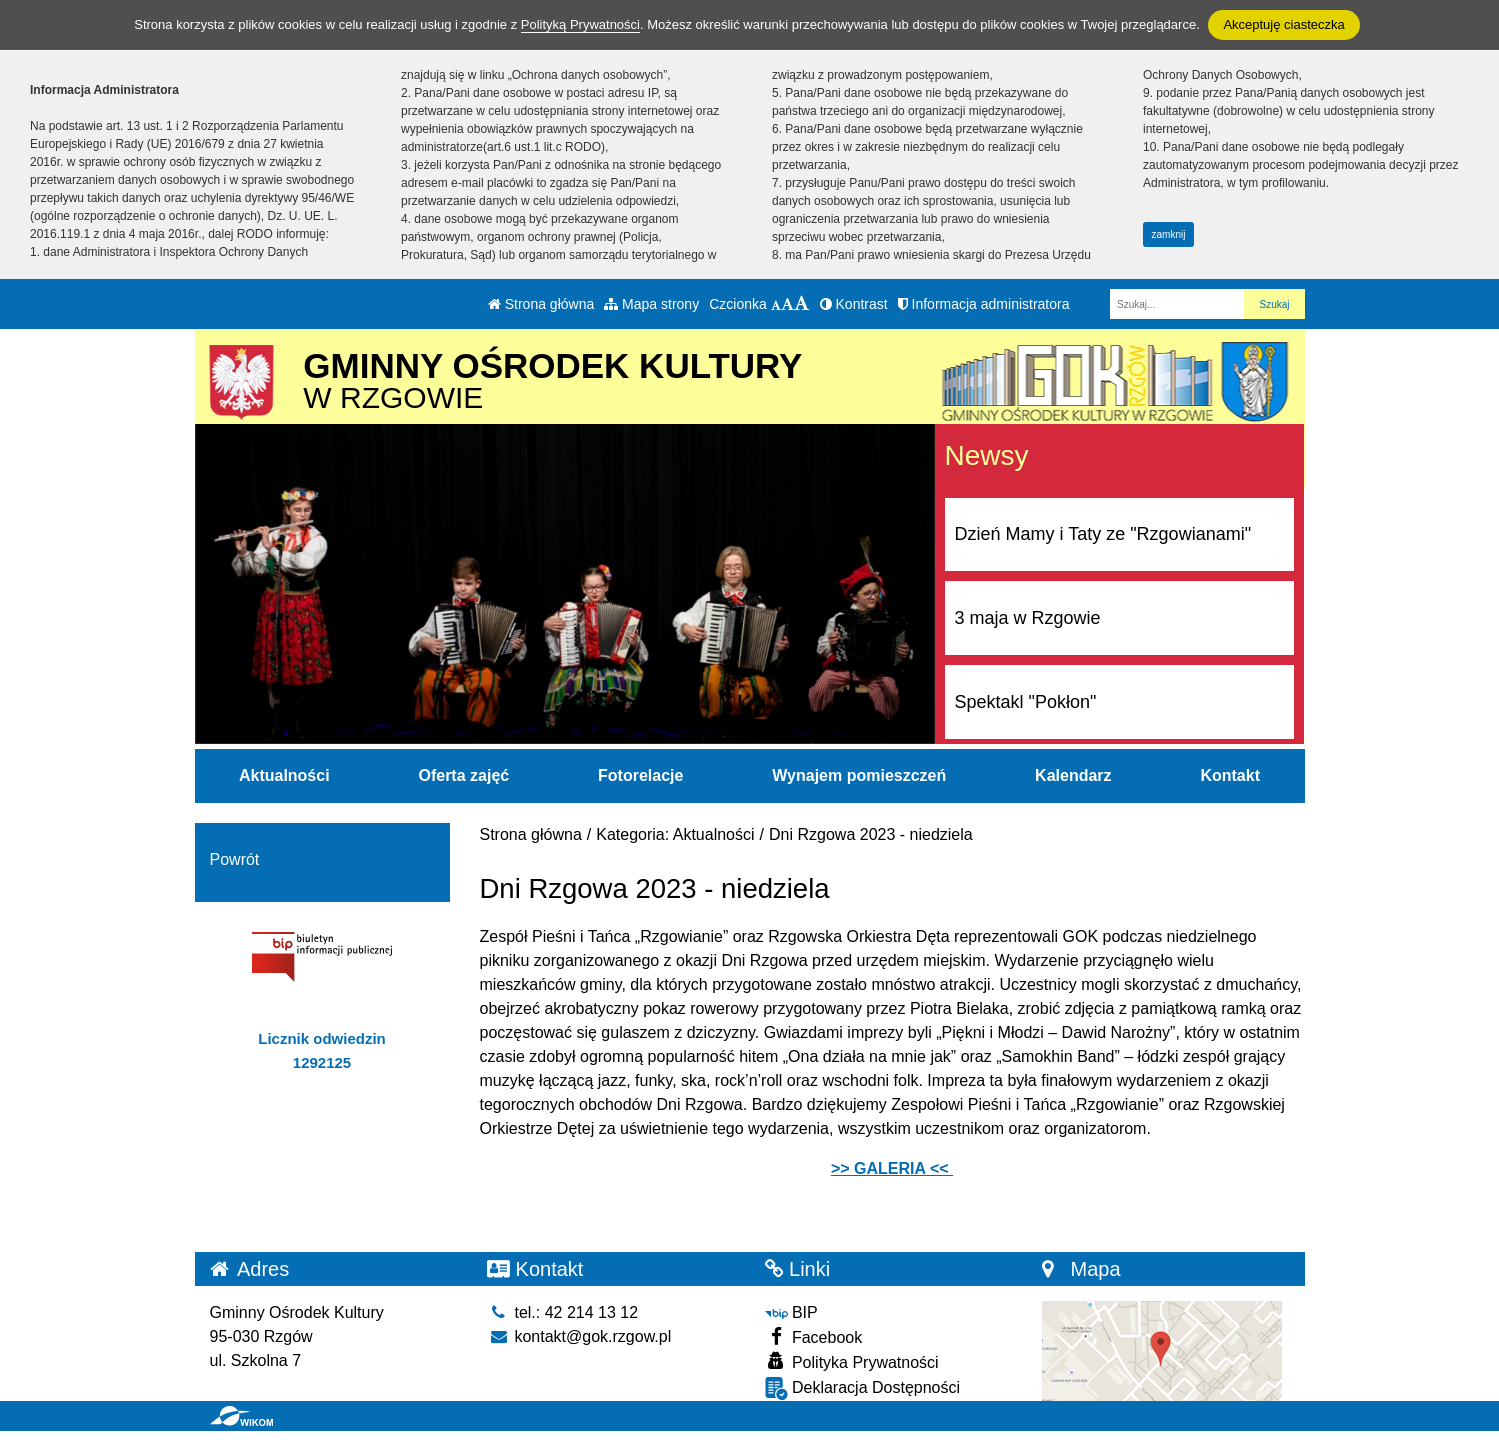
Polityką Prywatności (580, 24)
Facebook (814, 1336)
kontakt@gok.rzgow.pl (579, 1336)
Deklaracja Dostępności (863, 1388)
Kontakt (1230, 775)
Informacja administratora (984, 304)
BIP (791, 1312)
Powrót (235, 859)
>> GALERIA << (892, 1168)
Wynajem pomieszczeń (859, 775)
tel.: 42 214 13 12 (562, 1312)
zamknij (1169, 234)
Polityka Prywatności (852, 1361)
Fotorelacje (640, 775)
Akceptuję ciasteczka (1283, 24)
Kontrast (854, 304)
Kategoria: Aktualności (675, 834)
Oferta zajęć (463, 775)
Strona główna (541, 304)
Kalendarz (1073, 775)
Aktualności (284, 775)
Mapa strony (651, 304)
